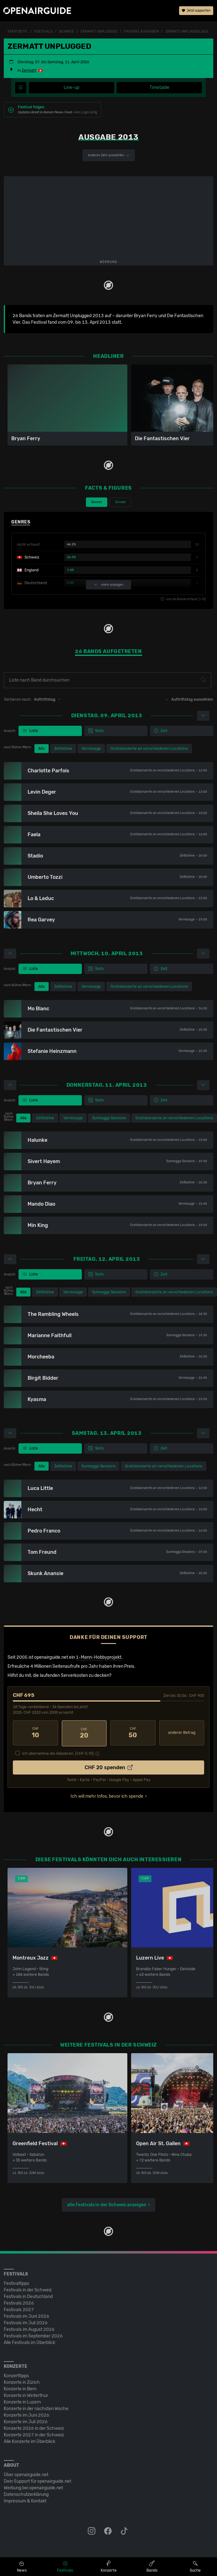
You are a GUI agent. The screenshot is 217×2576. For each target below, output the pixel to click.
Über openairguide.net (26, 2474)
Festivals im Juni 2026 (26, 2315)
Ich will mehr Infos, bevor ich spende (107, 1795)
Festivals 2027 (19, 2309)
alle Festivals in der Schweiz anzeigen (106, 2204)
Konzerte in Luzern (22, 2401)
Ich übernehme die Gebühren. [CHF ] (58, 1752)
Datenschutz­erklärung (26, 2493)
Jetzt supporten (196, 11)
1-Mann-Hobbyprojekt (98, 1657)
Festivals (43, 31)
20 (84, 1733)
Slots (96, 731)
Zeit (160, 731)
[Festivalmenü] (20, 87)
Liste (30, 731)
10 (35, 1733)
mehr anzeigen (108, 585)
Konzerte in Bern (20, 2388)
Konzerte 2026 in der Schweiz (34, 2427)
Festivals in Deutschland (28, 2296)
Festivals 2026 (19, 2302)
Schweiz (66, 31)
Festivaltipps (16, 2282)
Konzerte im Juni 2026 (26, 2414)
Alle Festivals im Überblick (29, 2342)
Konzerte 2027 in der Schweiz (34, 2434)
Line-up (71, 87)
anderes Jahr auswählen (109, 155)
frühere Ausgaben (141, 31)
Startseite (18, 31)
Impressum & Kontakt (25, 2500)
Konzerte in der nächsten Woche (36, 2408)
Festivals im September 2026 (33, 2335)
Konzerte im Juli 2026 (26, 2421)
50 (133, 1733)
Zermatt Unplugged (99, 31)
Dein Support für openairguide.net (37, 2480)
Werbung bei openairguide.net (33, 2487)
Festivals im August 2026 (29, 2328)
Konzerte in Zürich (22, 2381)
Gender (120, 502)
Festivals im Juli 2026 (26, 2322)
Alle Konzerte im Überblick (29, 2441)
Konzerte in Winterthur (26, 2395)
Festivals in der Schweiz (28, 2289)
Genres (96, 502)
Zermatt (29, 70)
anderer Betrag (181, 1732)
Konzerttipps (16, 2375)
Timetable (159, 87)
